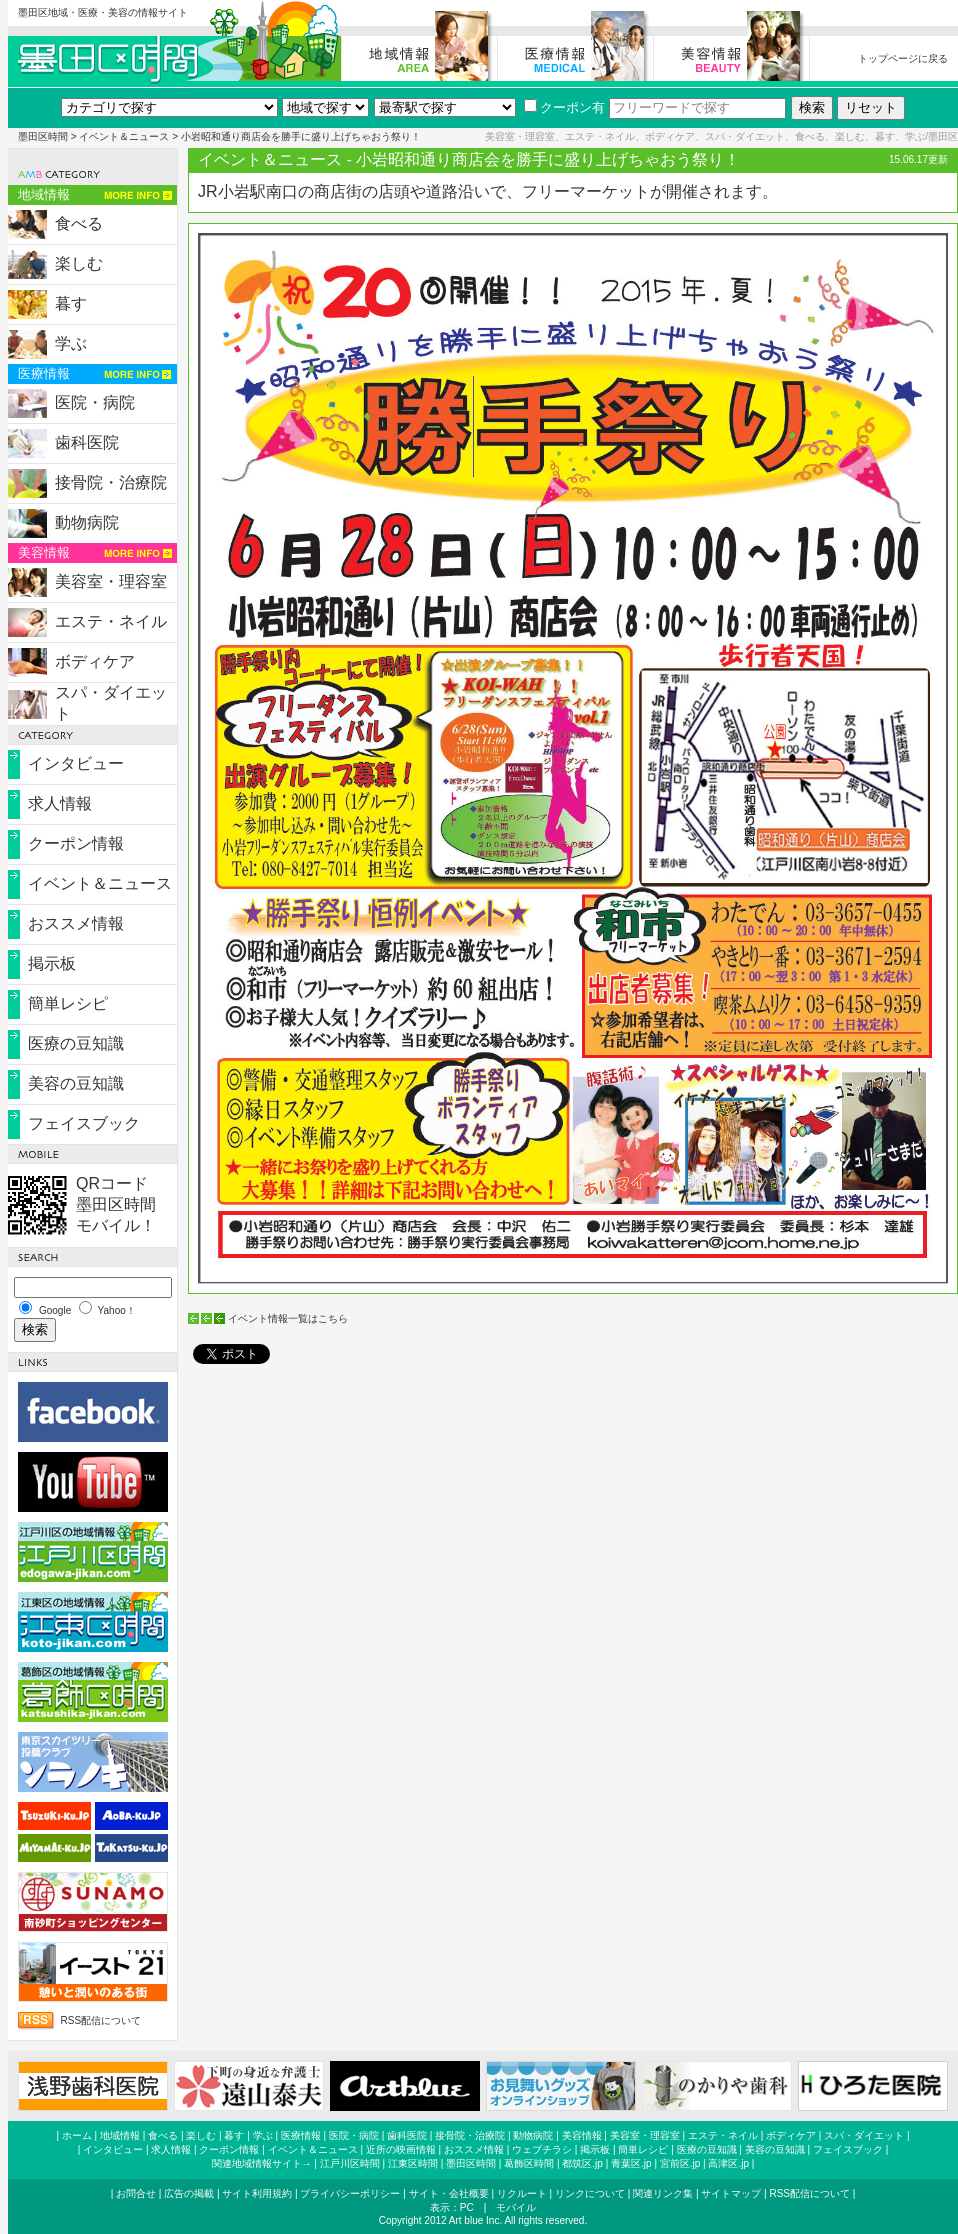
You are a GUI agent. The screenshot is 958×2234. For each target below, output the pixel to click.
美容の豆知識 (76, 1083)
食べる (79, 223)
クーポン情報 (76, 843)
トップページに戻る (903, 58)
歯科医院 (87, 442)
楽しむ (79, 263)
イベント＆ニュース (124, 136)
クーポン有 (564, 107)
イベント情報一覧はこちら (288, 1318)
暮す (71, 303)
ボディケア (95, 661)
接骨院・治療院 (111, 482)
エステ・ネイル (111, 621)
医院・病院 (95, 402)
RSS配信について (101, 2020)
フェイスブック (84, 1123)
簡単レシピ (68, 1003)
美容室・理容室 (111, 581)
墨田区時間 (43, 136)
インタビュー (76, 763)
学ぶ (71, 343)
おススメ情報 (76, 923)
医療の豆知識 (76, 1043)
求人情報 (60, 803)
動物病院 (87, 522)
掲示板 (52, 963)
